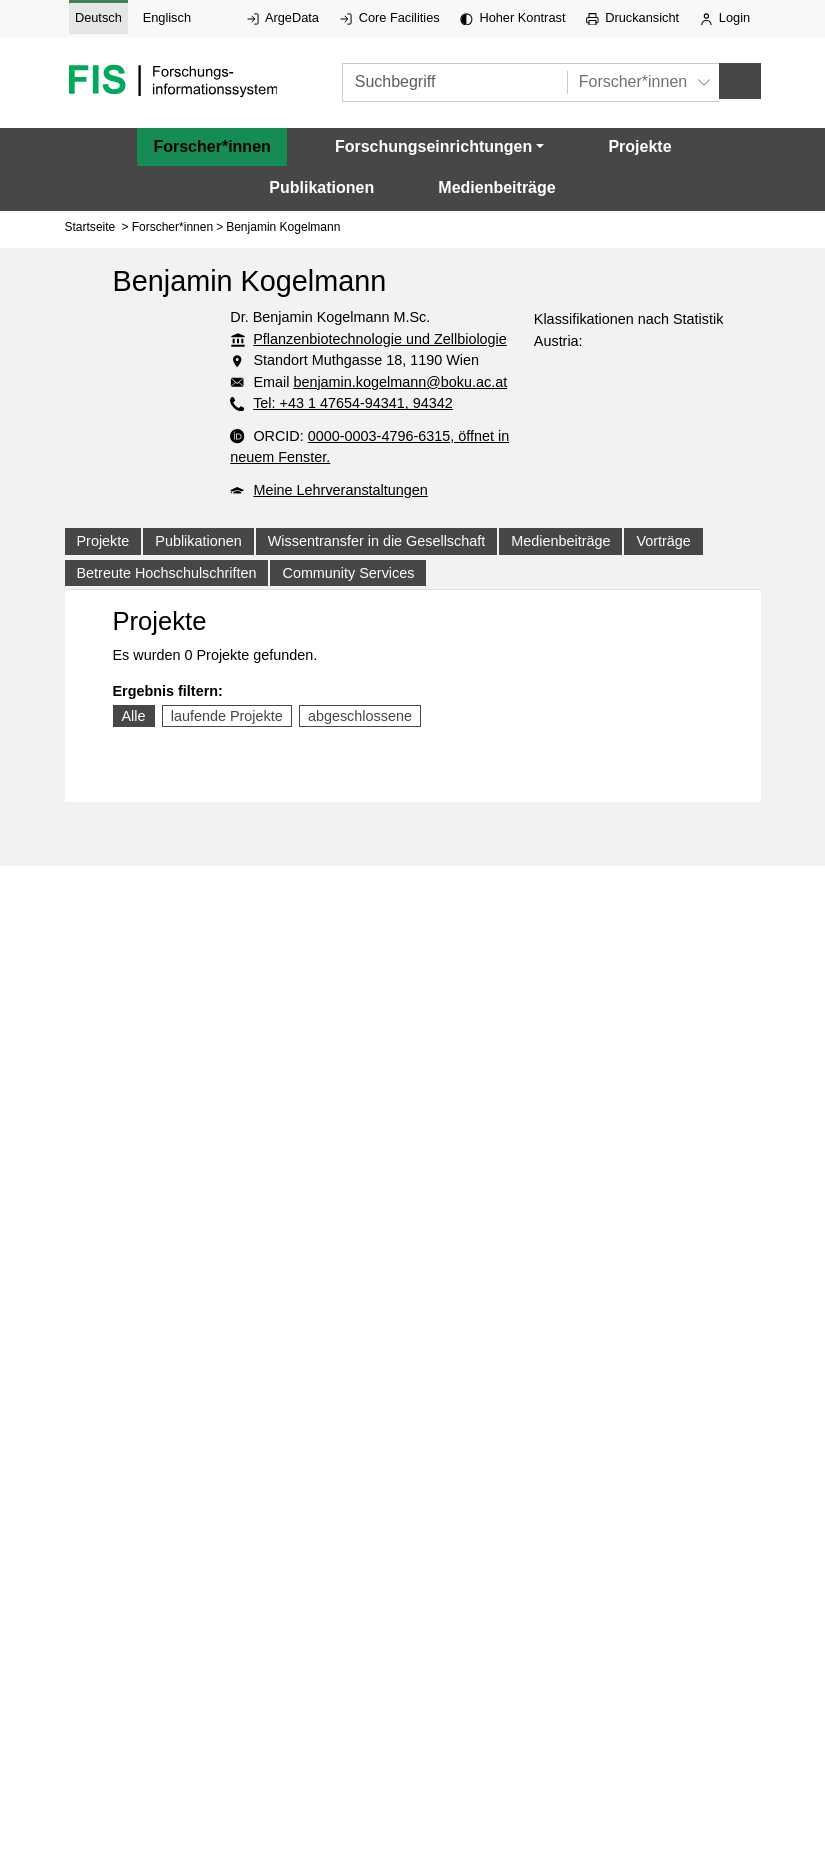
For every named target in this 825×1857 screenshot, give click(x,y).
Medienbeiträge (496, 187)
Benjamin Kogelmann (283, 227)
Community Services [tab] (348, 573)
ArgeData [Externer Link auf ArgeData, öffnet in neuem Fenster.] (283, 17)
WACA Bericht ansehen (428, 1338)
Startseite (90, 227)
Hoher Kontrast (512, 17)
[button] (439, 147)
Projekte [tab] (103, 541)
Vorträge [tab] (663, 541)
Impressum (428, 1191)
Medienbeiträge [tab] (560, 541)
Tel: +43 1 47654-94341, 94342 (353, 403)
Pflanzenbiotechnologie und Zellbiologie (380, 339)
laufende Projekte (227, 716)
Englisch (167, 17)
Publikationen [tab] (198, 541)
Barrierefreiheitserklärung (429, 1309)
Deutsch (98, 17)
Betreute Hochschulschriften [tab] (167, 573)
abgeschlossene (360, 716)
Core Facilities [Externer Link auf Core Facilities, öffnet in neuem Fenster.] (390, 17)
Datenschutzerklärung (428, 1220)
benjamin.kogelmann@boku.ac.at (400, 382)
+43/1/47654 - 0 (428, 1134)
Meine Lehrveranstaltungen (340, 490)
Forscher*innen (211, 146)
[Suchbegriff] (454, 82)
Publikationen (321, 187)
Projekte (639, 146)
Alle (134, 716)
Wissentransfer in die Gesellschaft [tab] (377, 541)
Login (725, 17)
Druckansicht (632, 17)
